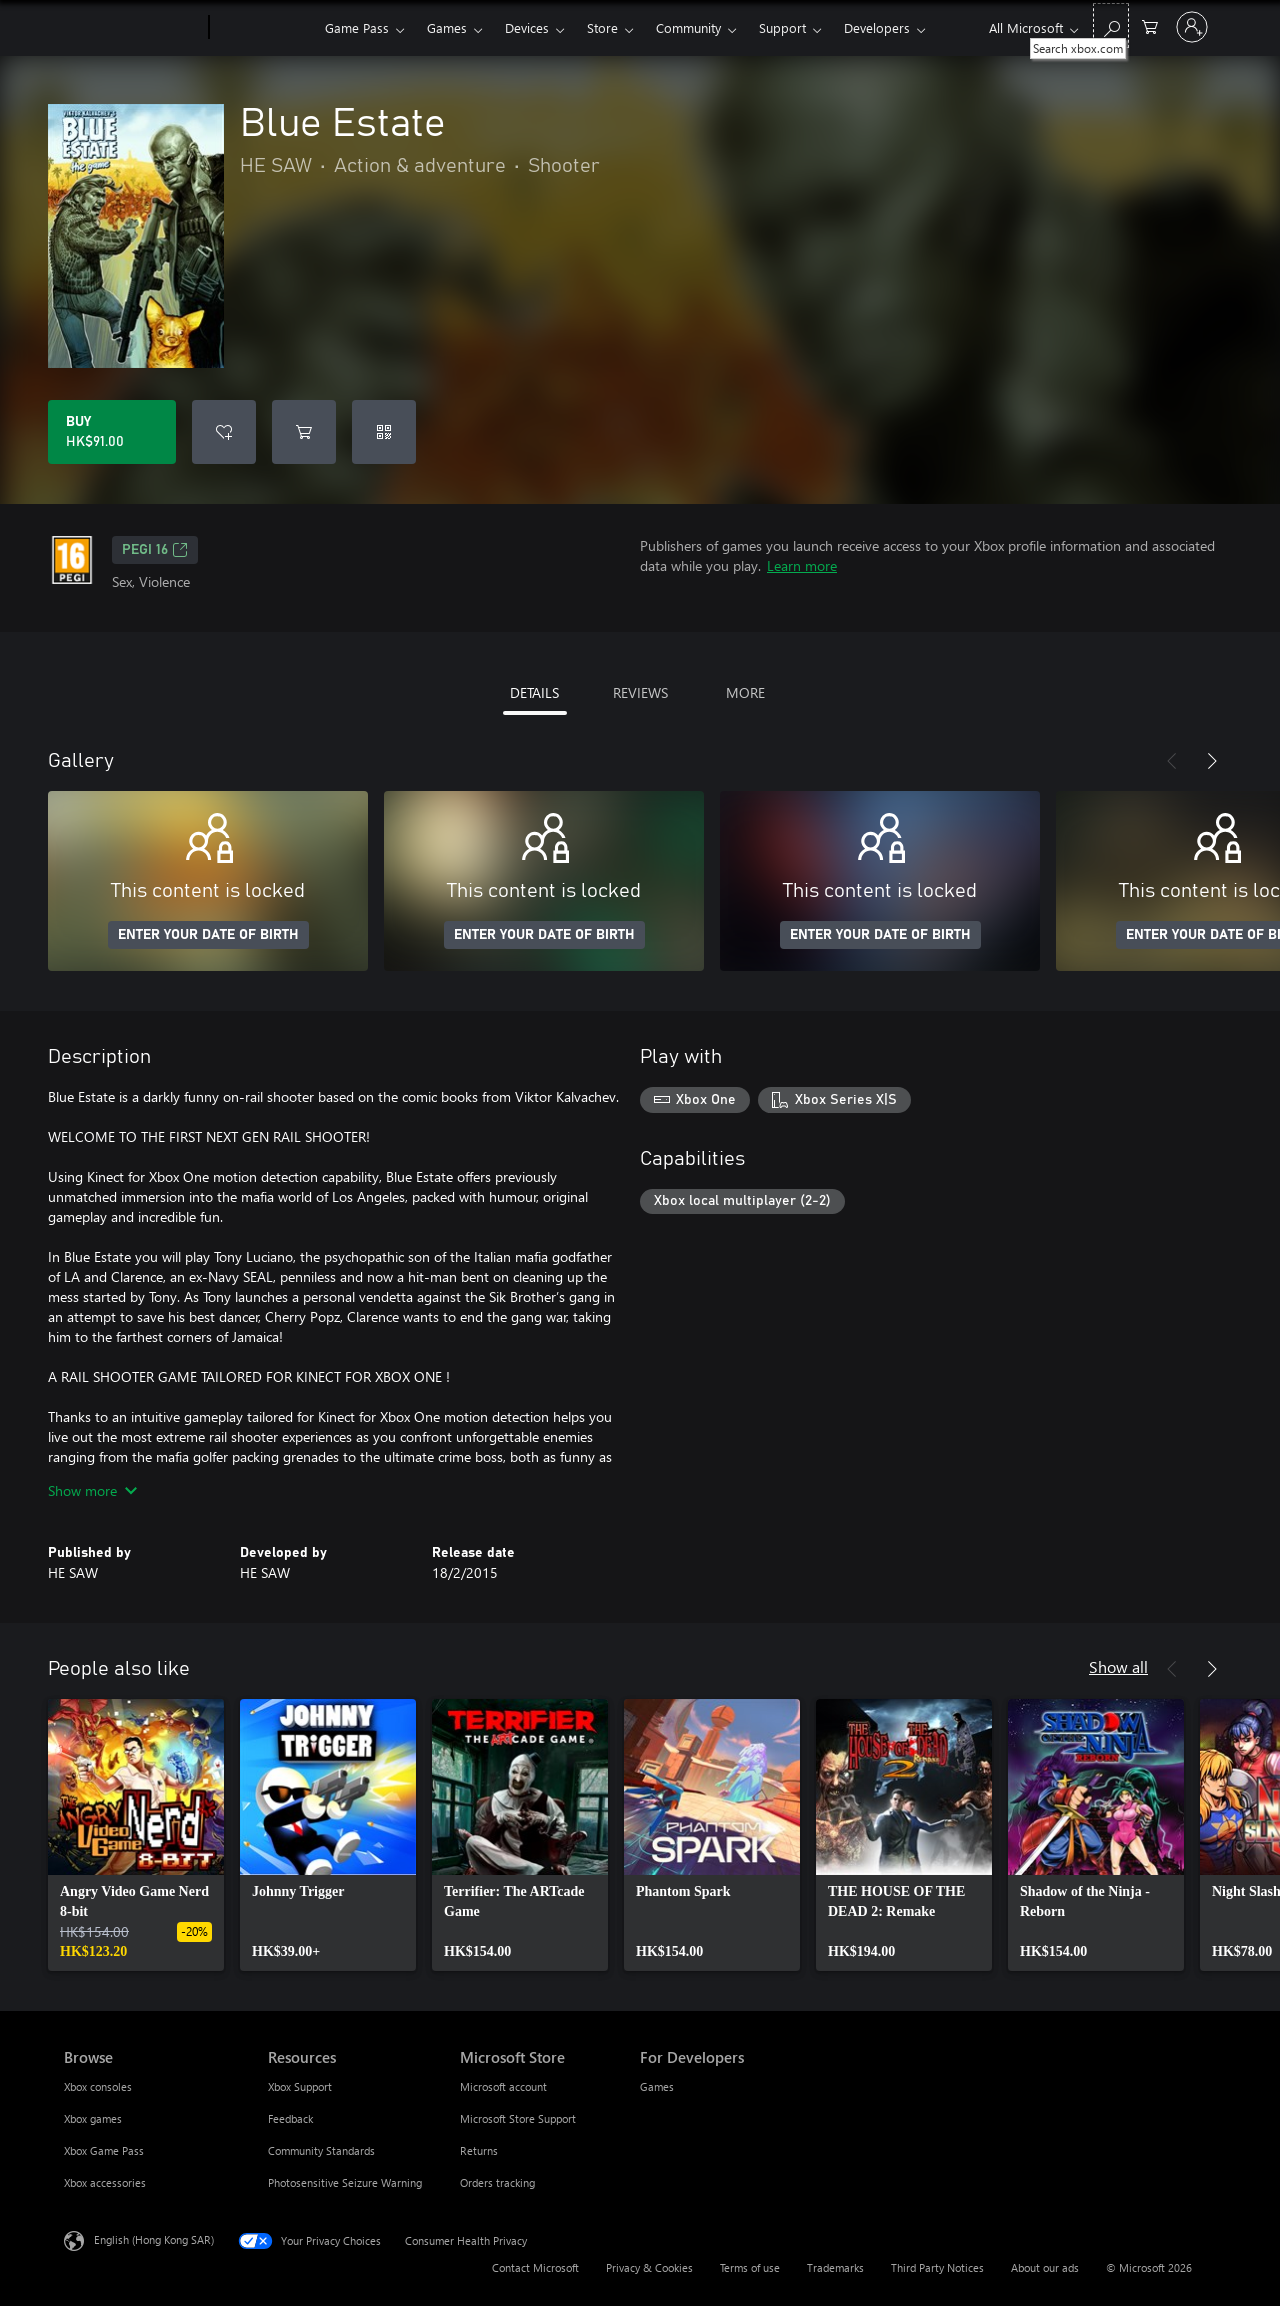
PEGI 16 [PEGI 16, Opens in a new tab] (155, 550)
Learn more (802, 565)
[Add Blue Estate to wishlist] (224, 432)
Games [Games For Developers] (657, 2086)
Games (447, 27)
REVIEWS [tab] (640, 692)
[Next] (1212, 761)
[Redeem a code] (384, 432)
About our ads (1045, 2267)
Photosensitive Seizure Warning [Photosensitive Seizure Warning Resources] (345, 2182)
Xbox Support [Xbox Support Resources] (300, 2086)
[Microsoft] (132, 28)
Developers (877, 27)
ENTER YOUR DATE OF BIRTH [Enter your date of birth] (208, 935)
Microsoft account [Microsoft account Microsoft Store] (503, 2086)
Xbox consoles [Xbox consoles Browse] (98, 2086)
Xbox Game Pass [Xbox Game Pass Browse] (104, 2150)
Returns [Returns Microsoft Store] (479, 2150)
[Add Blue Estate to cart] (304, 432)
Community (688, 27)
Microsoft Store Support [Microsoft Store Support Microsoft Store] (518, 2118)
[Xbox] (264, 28)
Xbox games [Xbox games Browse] (93, 2118)
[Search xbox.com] (1111, 25)
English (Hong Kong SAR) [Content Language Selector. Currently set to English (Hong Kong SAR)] (154, 2239)
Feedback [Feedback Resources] (290, 2118)
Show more (92, 1490)
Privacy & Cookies (649, 2267)
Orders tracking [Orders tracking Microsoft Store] (497, 2182)
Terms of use (750, 2267)
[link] (136, 1835)
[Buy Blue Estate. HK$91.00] (112, 432)
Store (602, 27)
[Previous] (1172, 761)
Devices (527, 27)
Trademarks (835, 2267)
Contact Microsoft (535, 2267)
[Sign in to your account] (1192, 27)
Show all (1118, 1666)
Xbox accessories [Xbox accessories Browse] (105, 2182)
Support (782, 27)
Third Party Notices (937, 2267)
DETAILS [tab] (534, 692)
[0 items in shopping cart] (1150, 25)
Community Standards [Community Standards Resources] (321, 2150)
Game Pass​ (357, 27)
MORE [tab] (745, 692)
